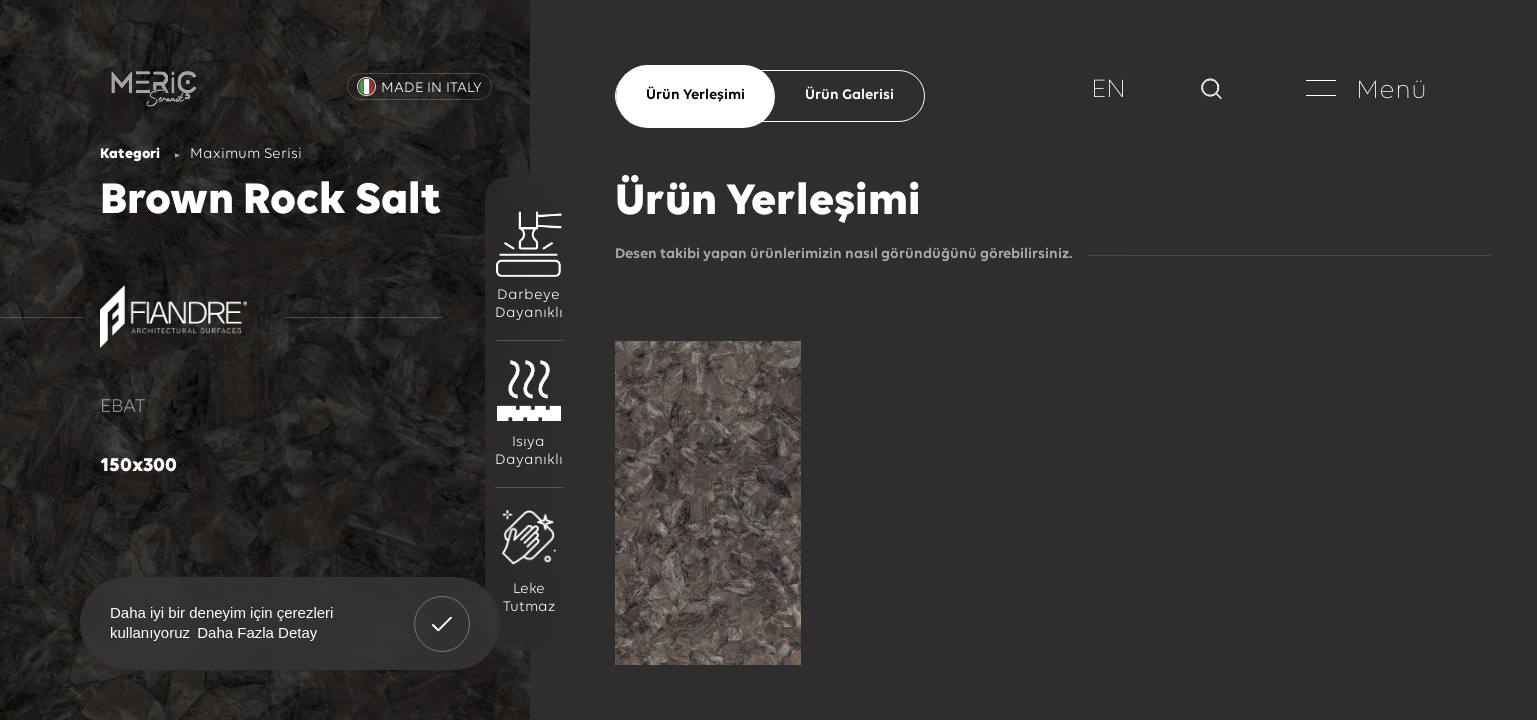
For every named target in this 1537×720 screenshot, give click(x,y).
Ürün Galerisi (849, 95)
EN (1108, 90)
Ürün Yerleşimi (695, 95)
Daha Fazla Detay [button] (257, 632)
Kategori (130, 154)
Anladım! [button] (442, 609)
